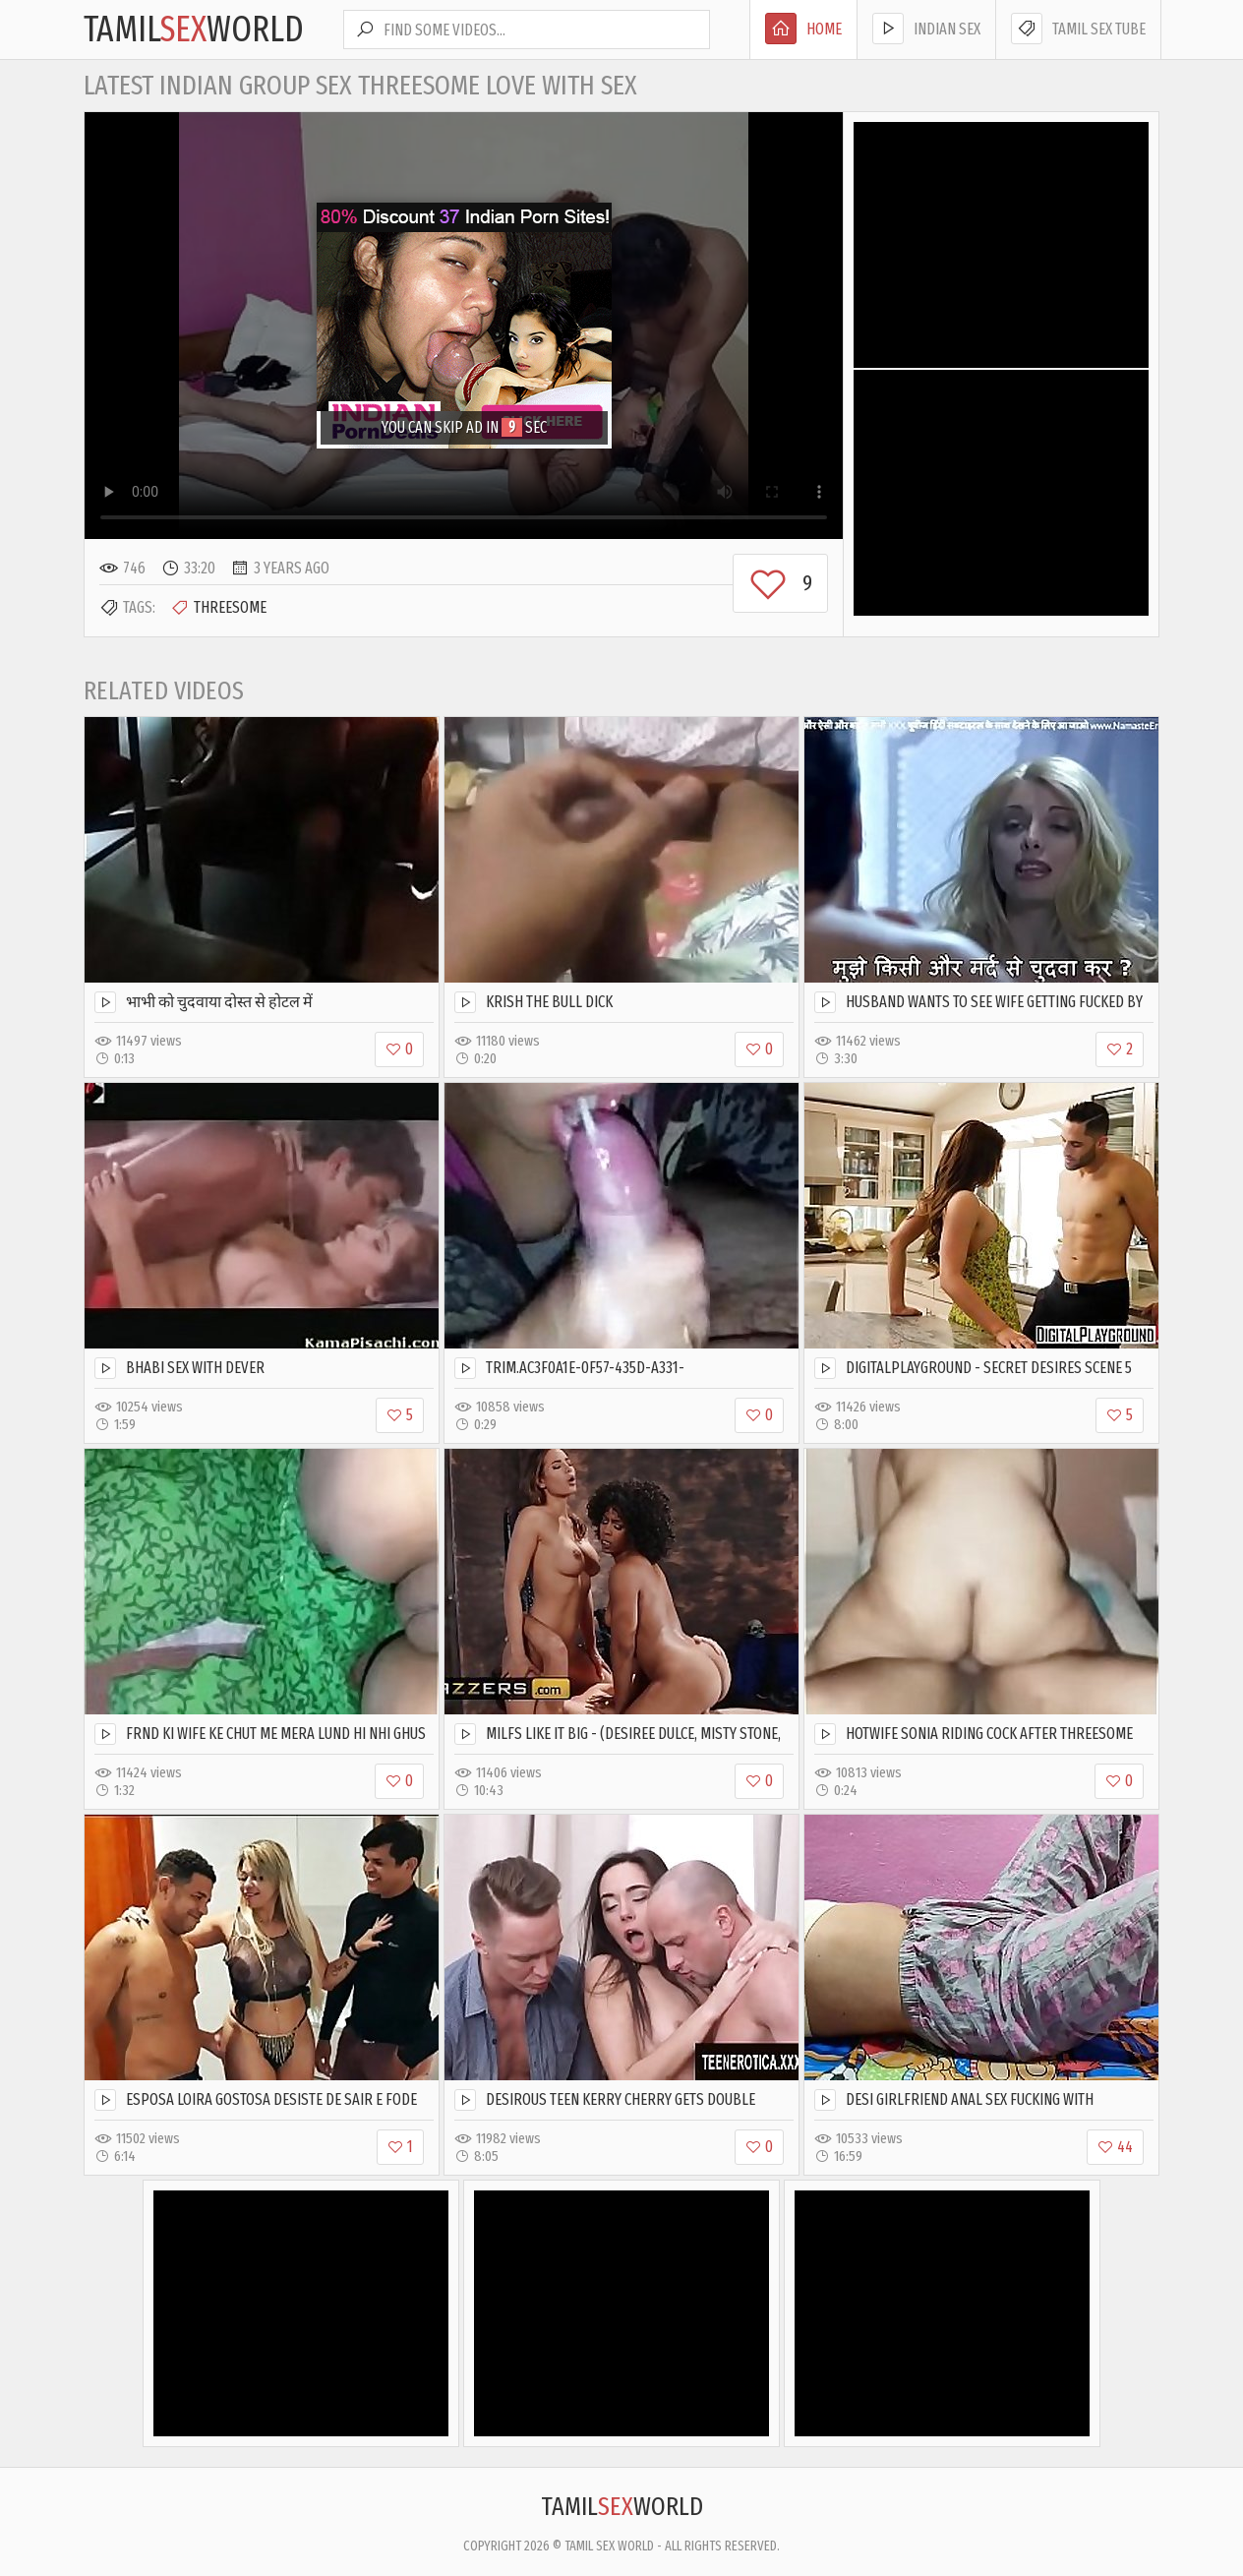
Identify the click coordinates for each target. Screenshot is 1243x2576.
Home (803, 28)
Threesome (218, 608)
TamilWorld (194, 29)
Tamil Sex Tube (1078, 28)
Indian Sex (926, 28)
